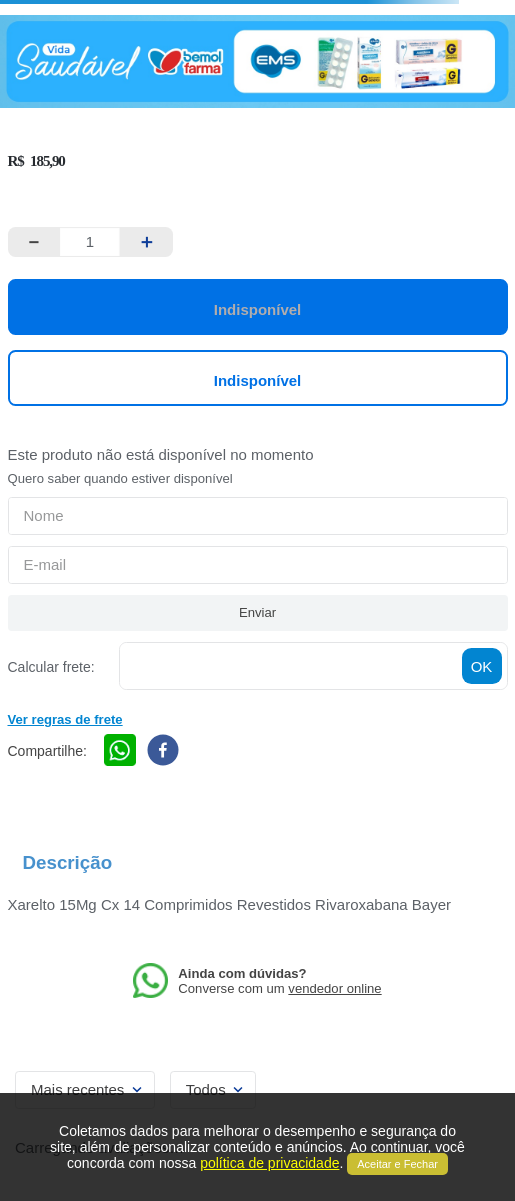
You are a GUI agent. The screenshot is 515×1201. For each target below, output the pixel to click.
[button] (65, 717)
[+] (146, 242)
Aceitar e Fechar (397, 1164)
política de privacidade (269, 1163)
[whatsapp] (120, 751)
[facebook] (163, 751)
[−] (34, 242)
